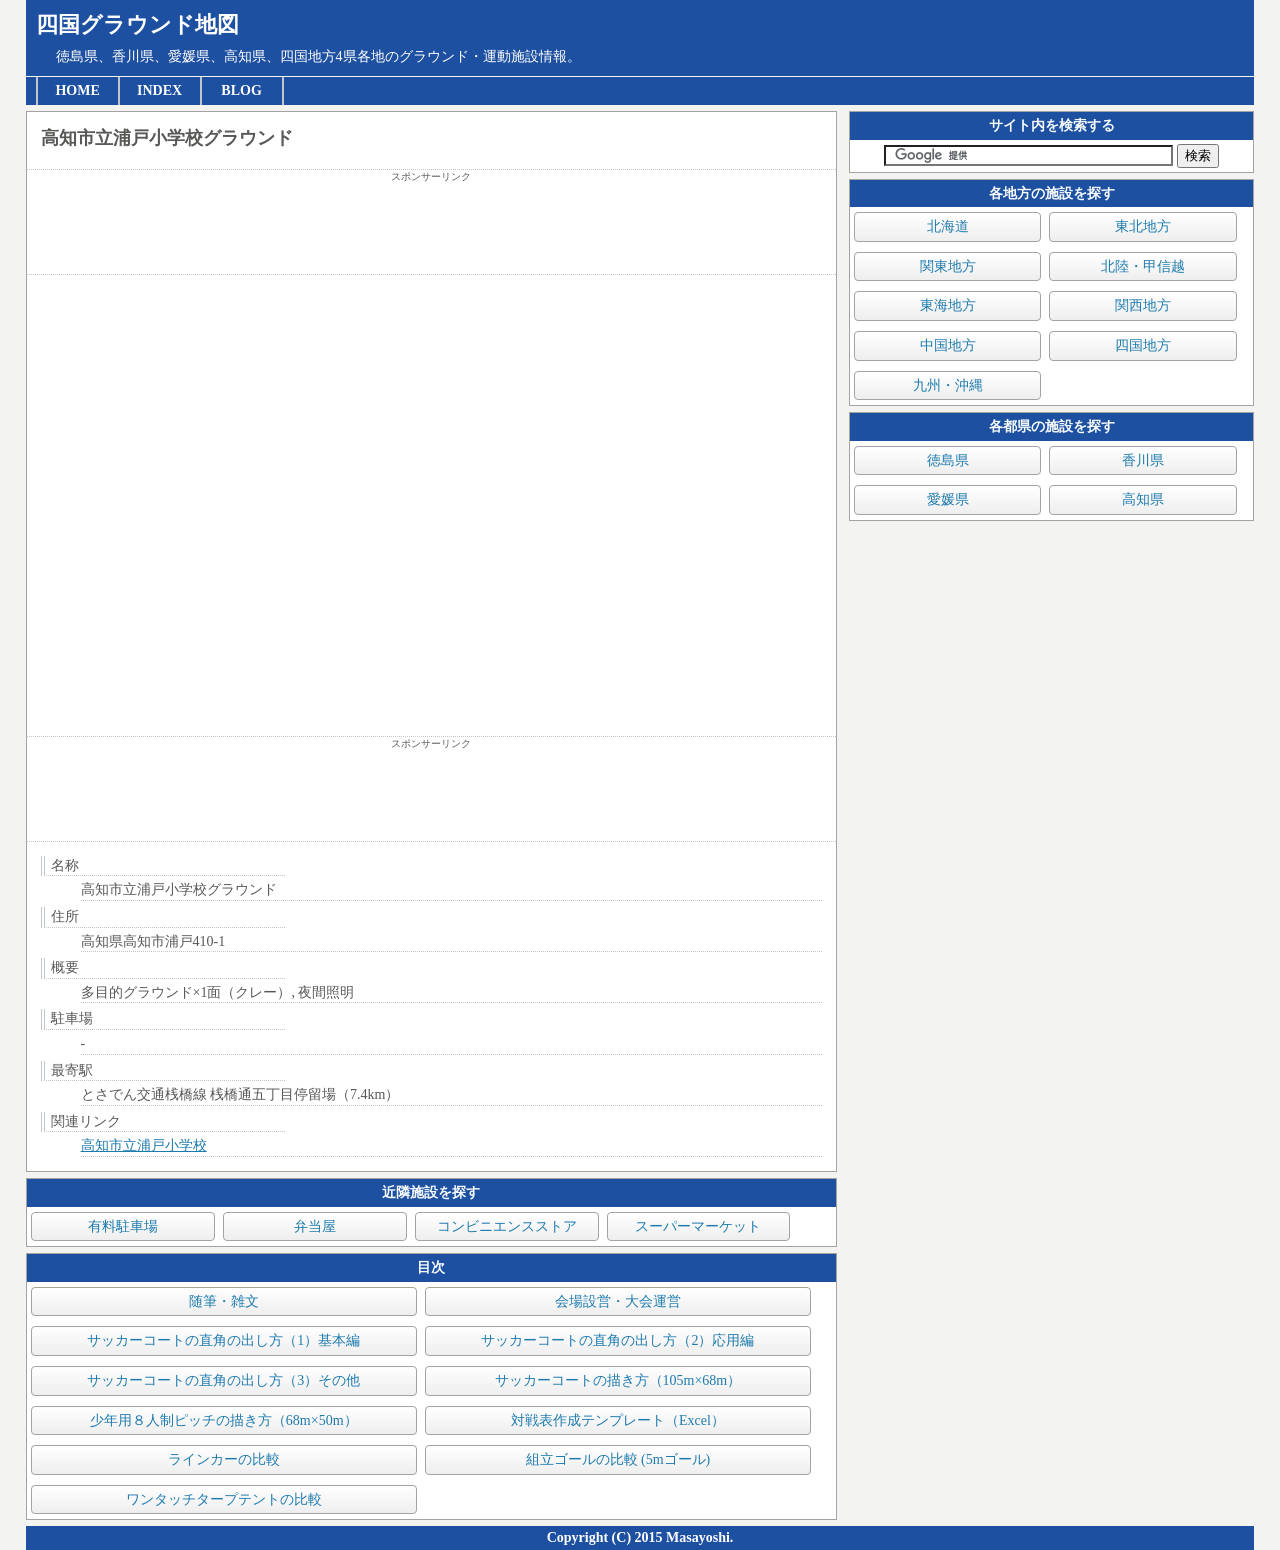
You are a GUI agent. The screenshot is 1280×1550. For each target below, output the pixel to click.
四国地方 (1143, 345)
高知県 (1143, 499)
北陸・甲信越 (1143, 266)
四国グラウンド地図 (137, 24)
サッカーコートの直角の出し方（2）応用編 (617, 1340)
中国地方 (948, 345)
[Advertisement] (431, 229)
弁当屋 (315, 1226)
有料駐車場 (123, 1226)
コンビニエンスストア (507, 1226)
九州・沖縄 (948, 385)
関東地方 (948, 266)
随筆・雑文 (224, 1301)
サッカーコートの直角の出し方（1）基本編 (223, 1340)
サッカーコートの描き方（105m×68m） (618, 1380)
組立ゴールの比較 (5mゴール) (618, 1459)
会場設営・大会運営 (618, 1301)
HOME (77, 90)
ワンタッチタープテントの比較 (224, 1499)
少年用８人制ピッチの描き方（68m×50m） (224, 1420)
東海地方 (948, 305)
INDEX (159, 90)
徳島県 (948, 460)
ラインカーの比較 (224, 1459)
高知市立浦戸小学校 (144, 1145)
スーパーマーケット (698, 1226)
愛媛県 (948, 499)
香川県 (1143, 460)
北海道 (948, 226)
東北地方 (1143, 226)
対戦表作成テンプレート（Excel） (618, 1420)
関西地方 (1143, 305)
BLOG (241, 90)
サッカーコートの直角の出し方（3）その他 (223, 1380)
